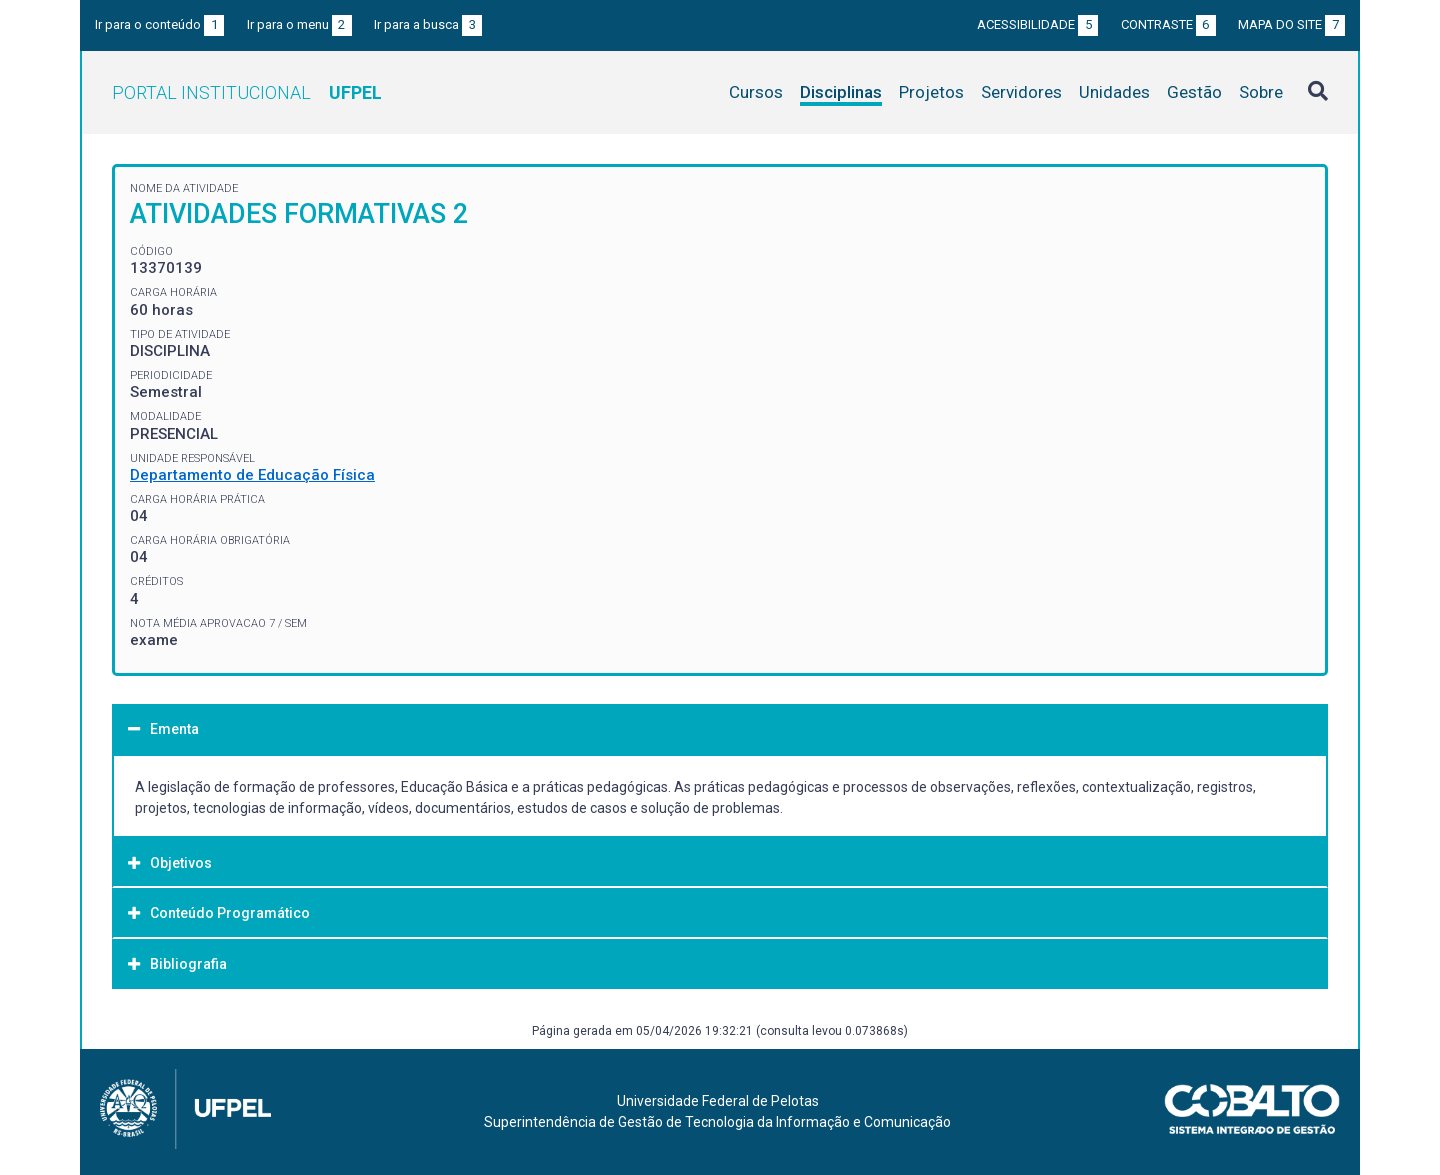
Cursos (756, 92)
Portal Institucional (247, 92)
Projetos (931, 92)
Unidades (1114, 92)
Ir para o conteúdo (159, 24)
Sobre (1261, 92)
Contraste (1168, 24)
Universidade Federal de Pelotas (718, 1101)
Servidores (1021, 92)
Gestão (1194, 92)
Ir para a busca (428, 24)
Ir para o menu (299, 24)
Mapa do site (1291, 24)
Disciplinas (841, 92)
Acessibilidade (1037, 24)
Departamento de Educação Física (252, 475)
